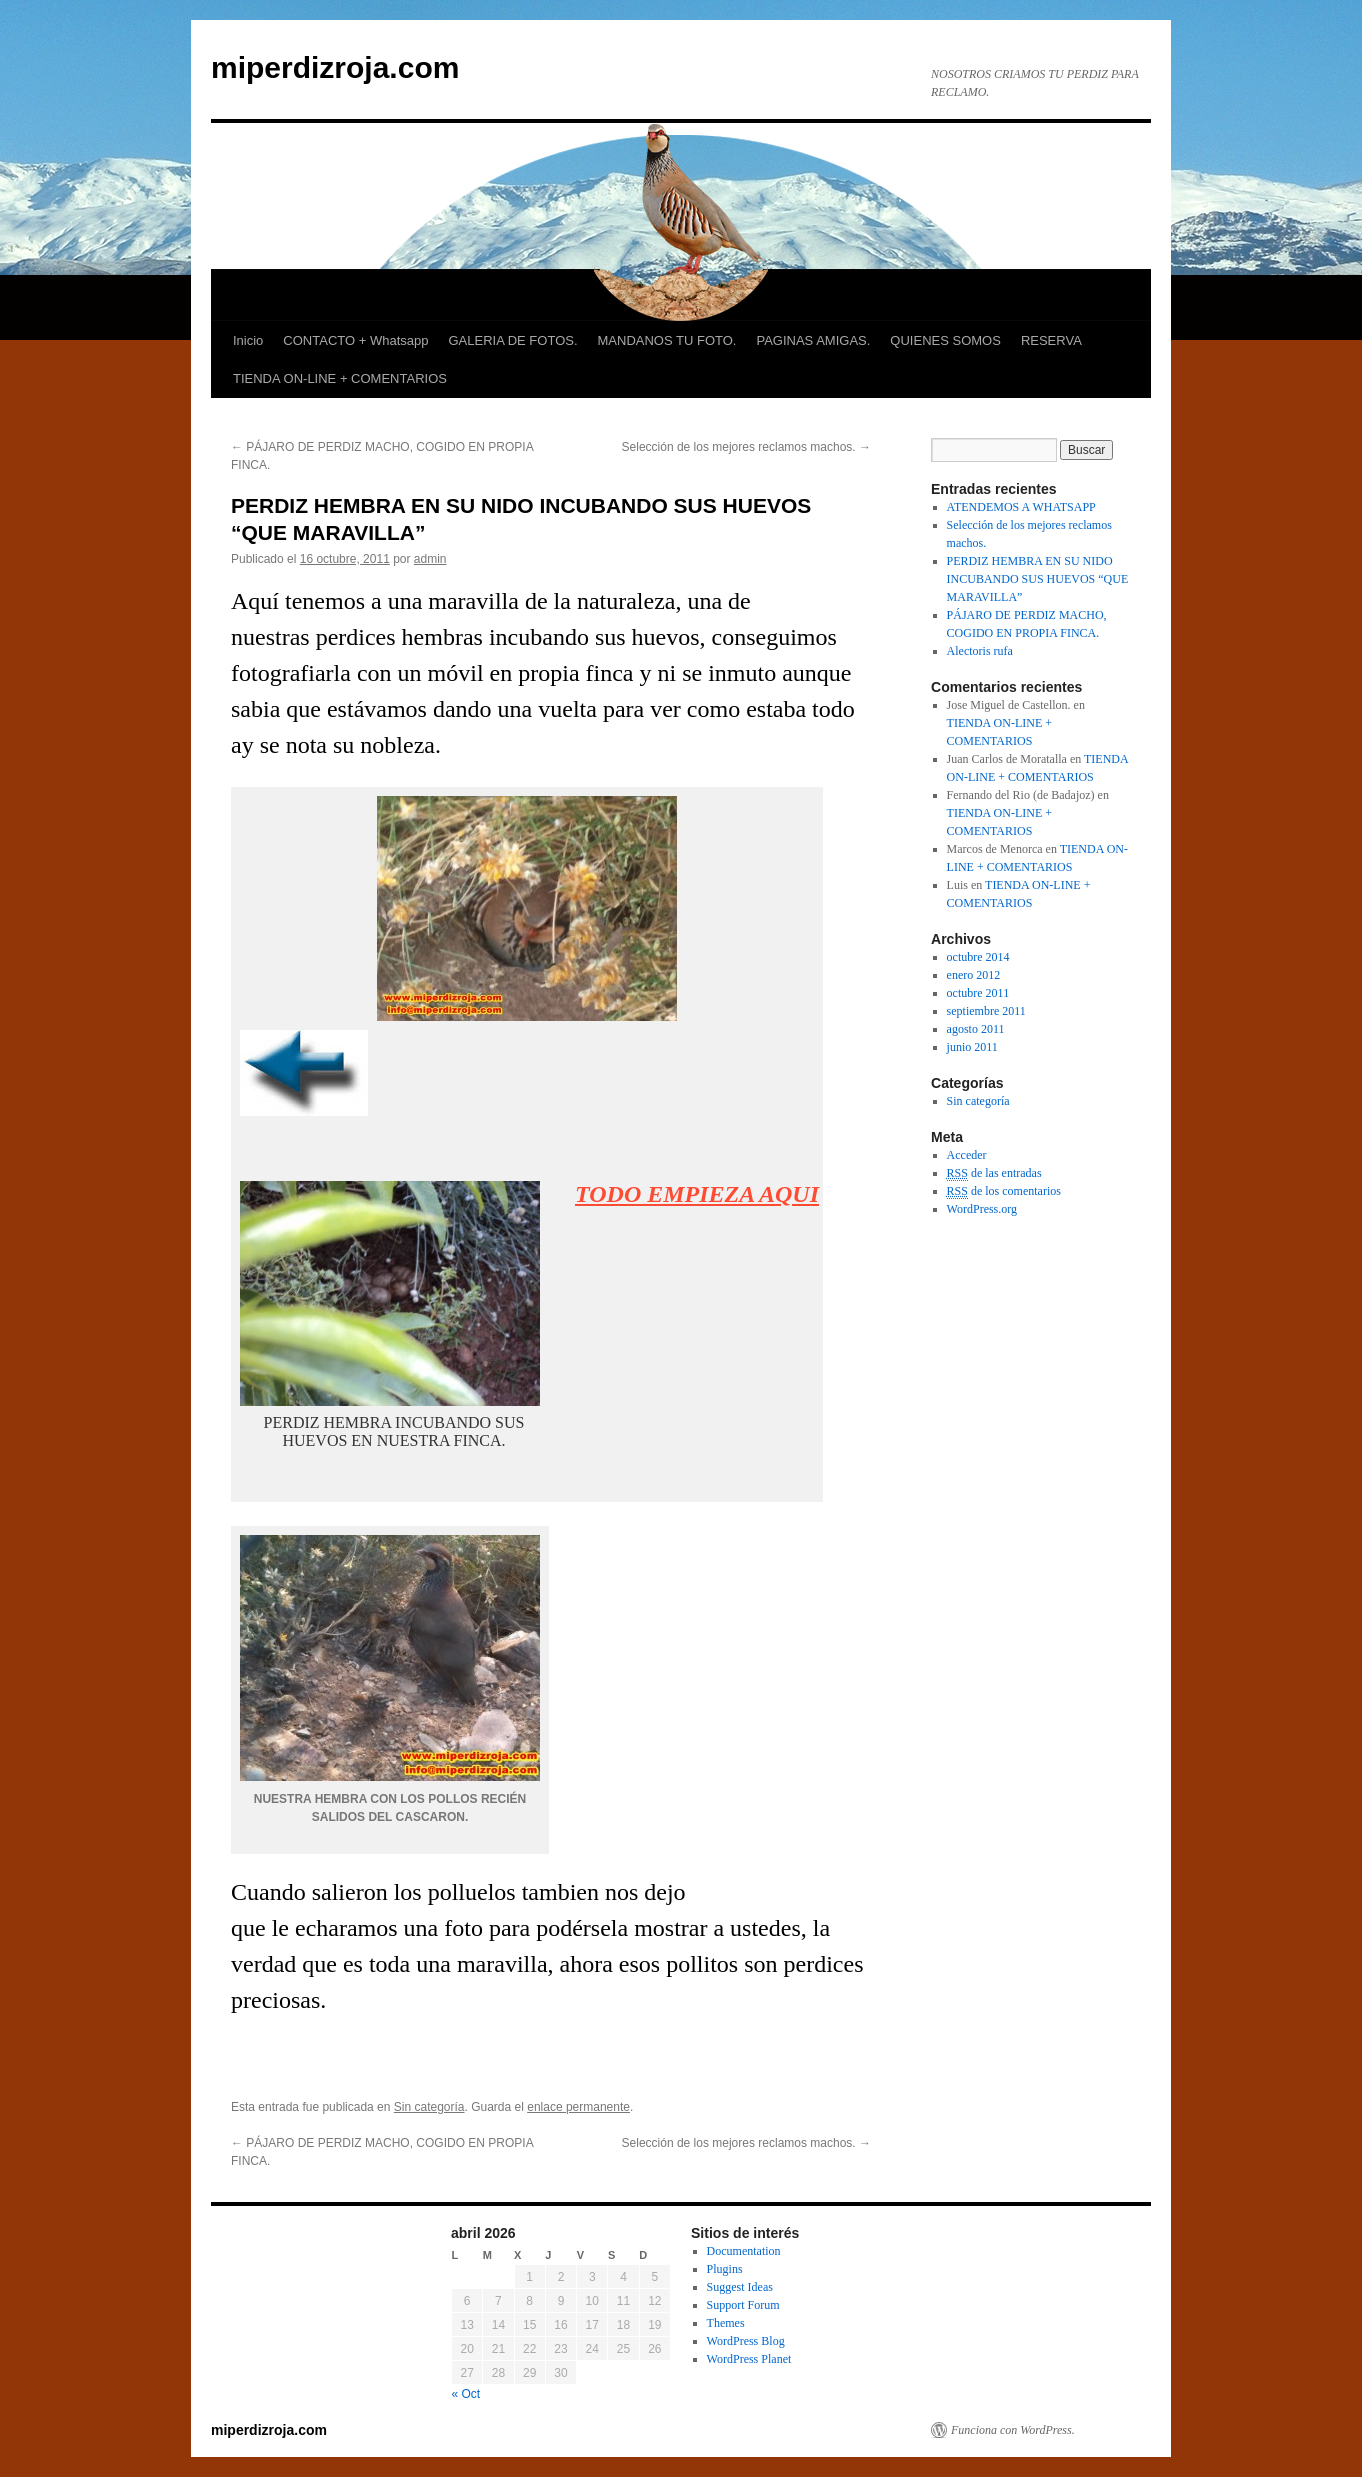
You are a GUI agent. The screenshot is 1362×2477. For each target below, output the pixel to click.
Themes (726, 2323)
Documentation (744, 2251)
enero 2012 (974, 975)
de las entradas (994, 1173)
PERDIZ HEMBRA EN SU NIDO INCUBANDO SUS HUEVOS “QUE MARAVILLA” (1038, 579)
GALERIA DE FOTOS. (512, 340)
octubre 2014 (978, 957)
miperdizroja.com (335, 67)
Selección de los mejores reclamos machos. (746, 447)
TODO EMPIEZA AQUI (697, 1194)
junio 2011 (972, 1047)
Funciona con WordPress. (1013, 2430)
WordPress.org (982, 1209)
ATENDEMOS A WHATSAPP (1021, 507)
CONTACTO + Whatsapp (355, 340)
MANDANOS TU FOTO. (667, 340)
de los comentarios (1004, 1191)
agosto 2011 (976, 1029)
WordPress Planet (749, 2359)
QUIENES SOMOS (945, 340)
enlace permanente (578, 2107)
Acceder (967, 1155)
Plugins (725, 2269)
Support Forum (743, 2305)
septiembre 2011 (986, 1011)
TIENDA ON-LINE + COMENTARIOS (340, 378)
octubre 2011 (978, 993)
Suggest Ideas (740, 2287)
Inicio (248, 340)
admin (430, 559)
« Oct (466, 2394)
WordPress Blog (746, 2341)
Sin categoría (429, 2107)
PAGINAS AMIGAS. (813, 340)
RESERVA (1051, 340)
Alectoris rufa (980, 651)
